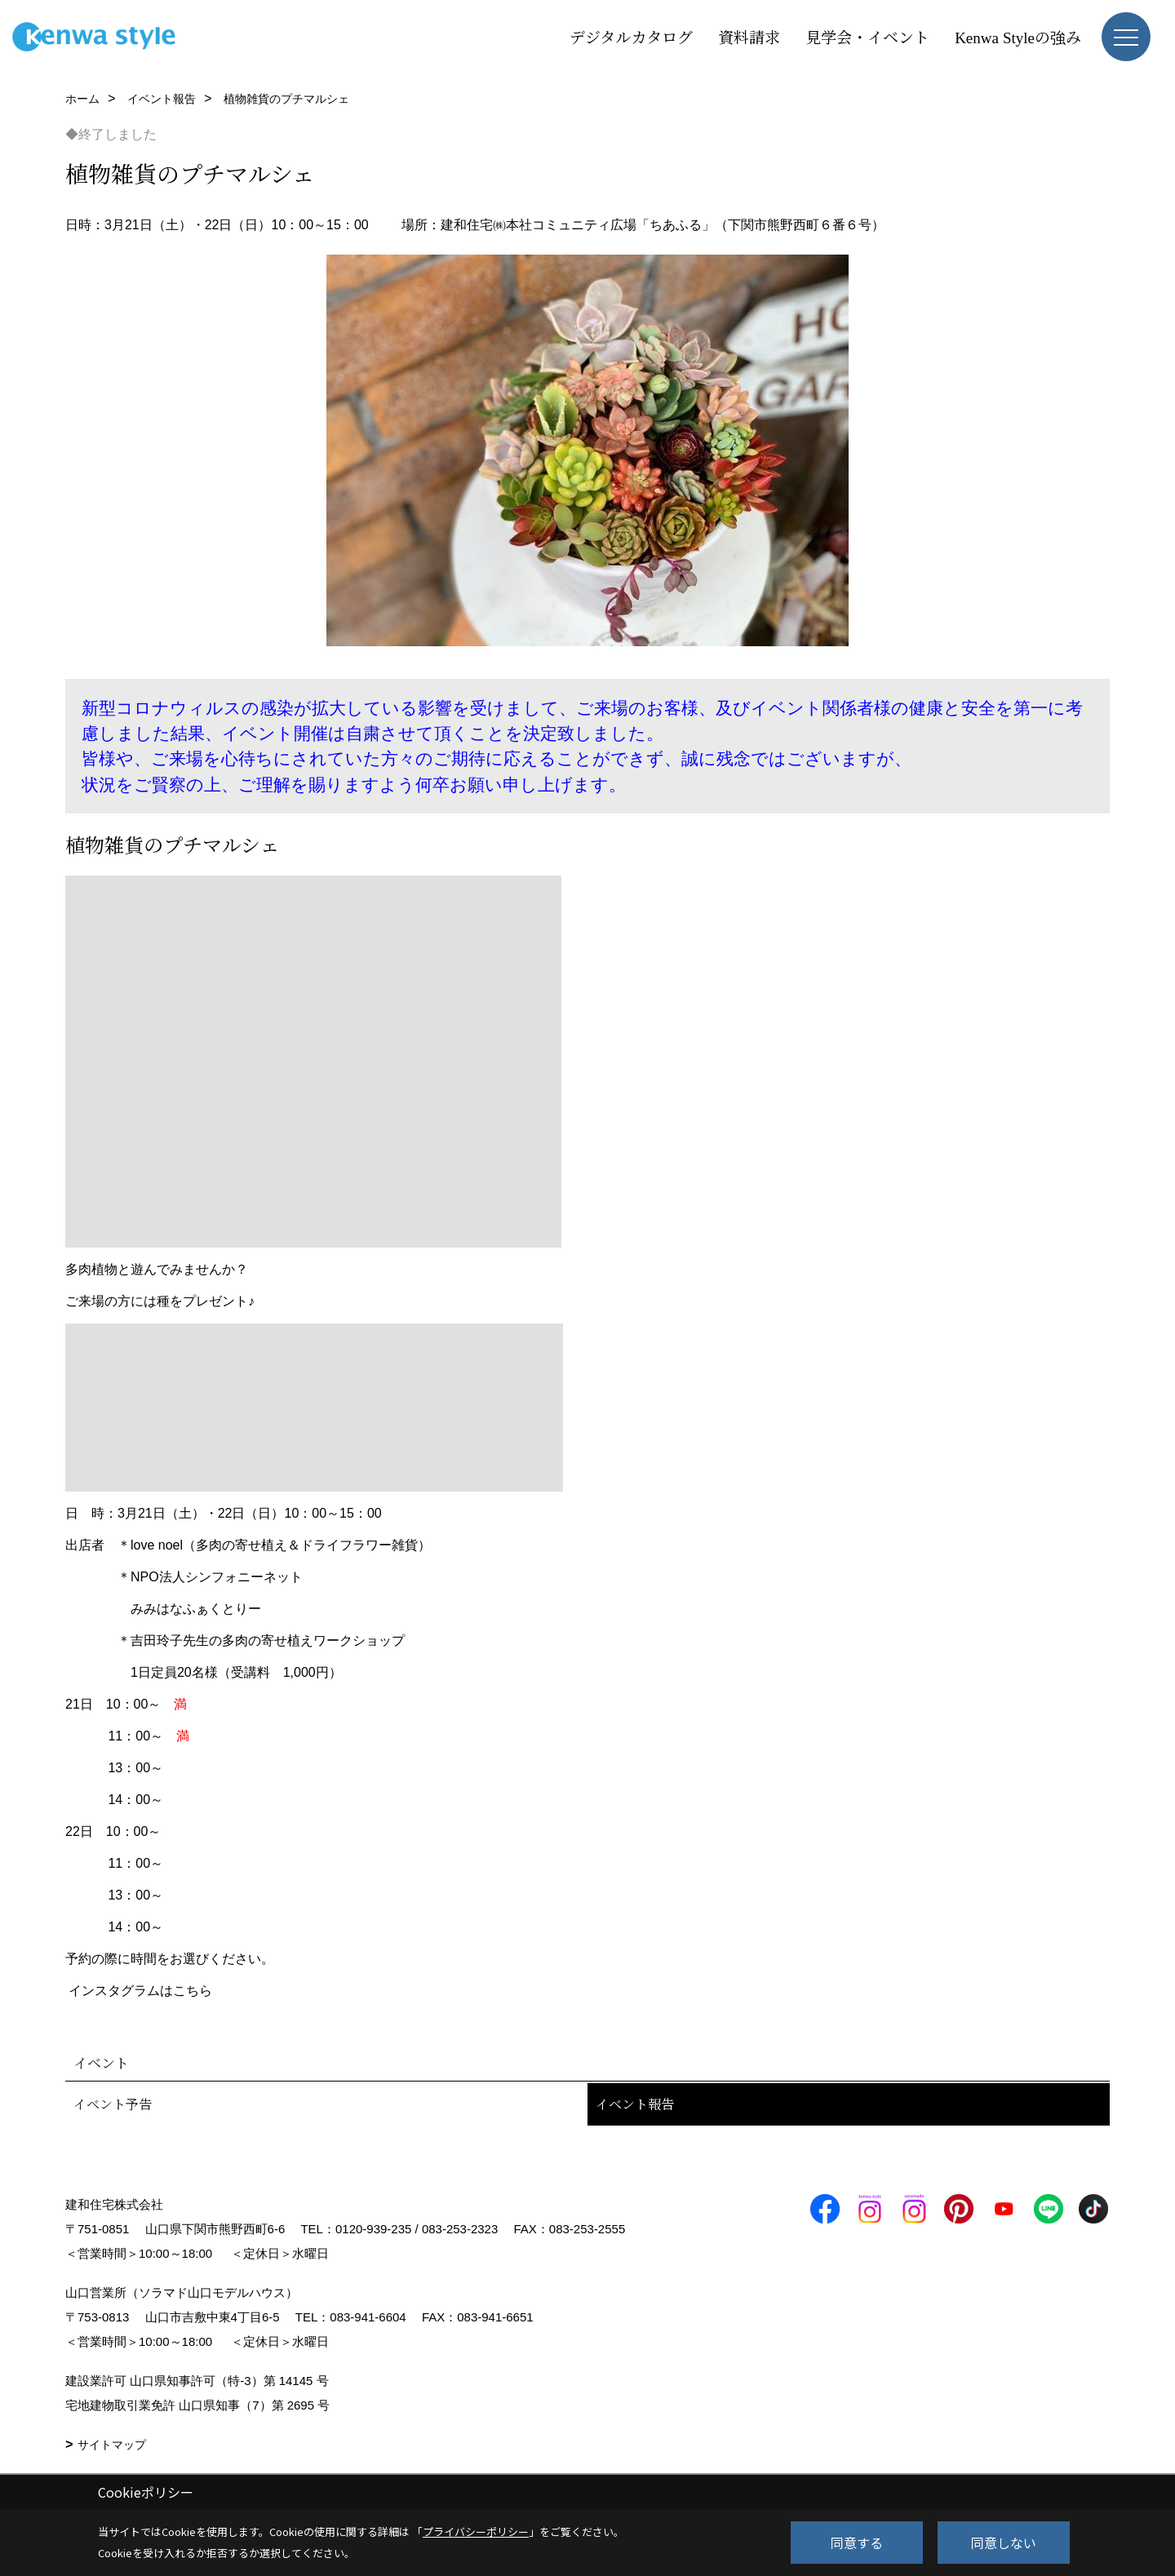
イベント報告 (635, 2104)
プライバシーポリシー (476, 2531)
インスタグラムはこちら (140, 1990)
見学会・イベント (867, 36)
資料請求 (749, 36)
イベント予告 (112, 2104)
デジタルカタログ (631, 36)
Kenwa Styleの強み (1018, 36)
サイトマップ (112, 2444)
